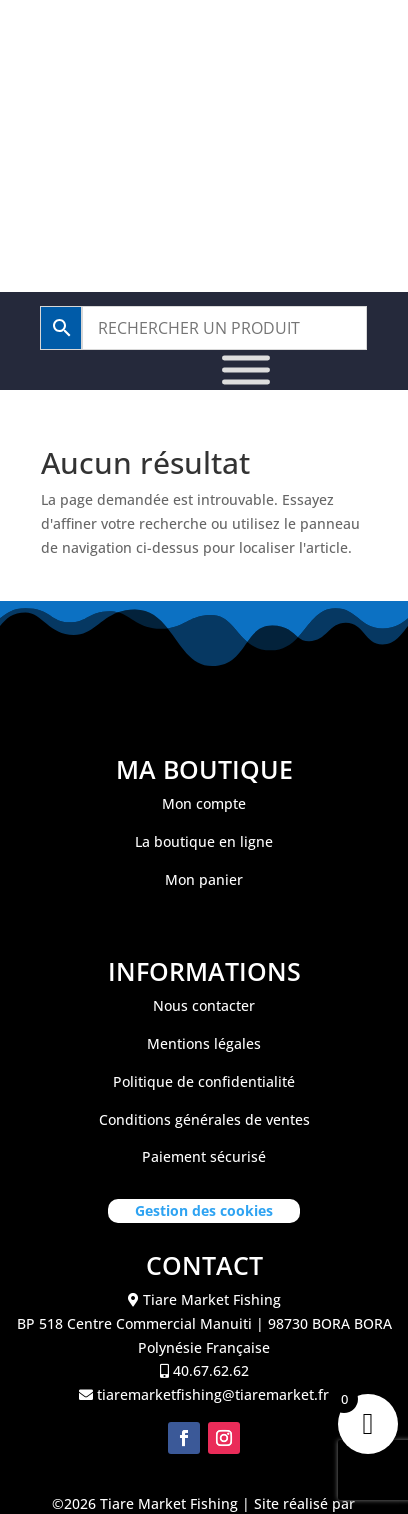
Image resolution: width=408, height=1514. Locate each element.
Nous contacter (204, 1005)
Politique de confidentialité (204, 1081)
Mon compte (204, 803)
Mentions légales (204, 1043)
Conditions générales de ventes (204, 1119)
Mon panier (204, 879)
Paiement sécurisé (204, 1156)
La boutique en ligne (204, 841)
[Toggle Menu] (246, 370)
